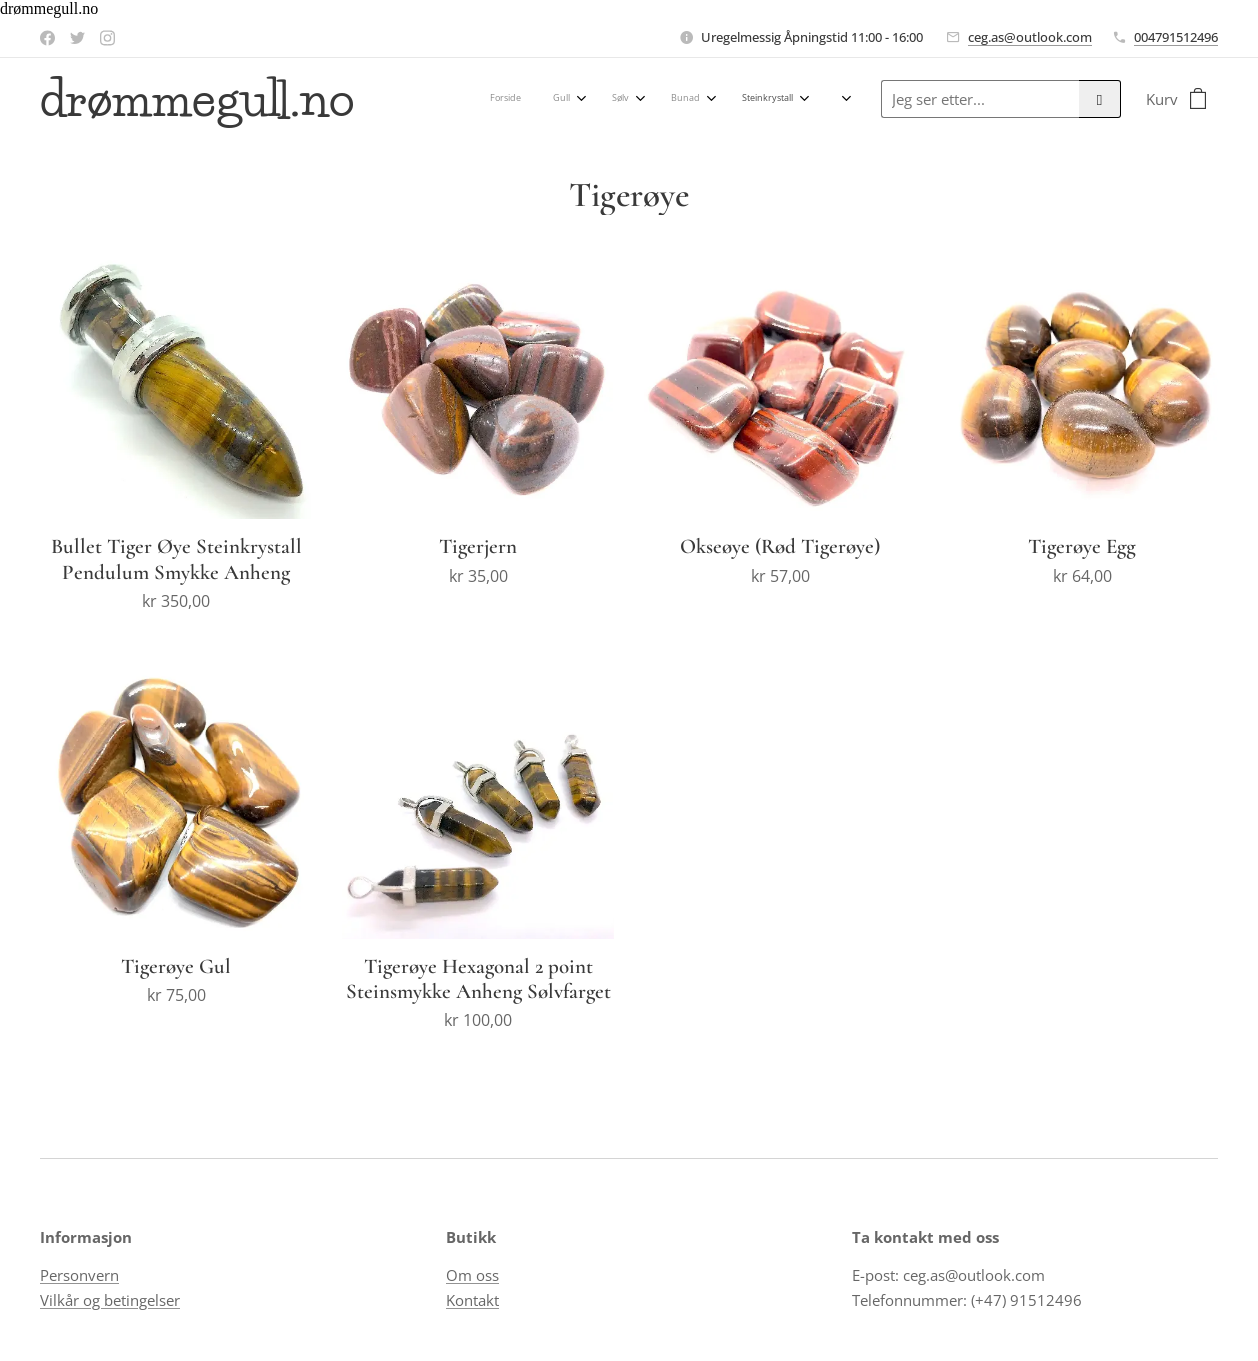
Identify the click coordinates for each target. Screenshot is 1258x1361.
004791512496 (1176, 37)
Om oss (472, 1276)
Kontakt (472, 1300)
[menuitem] (416, 99)
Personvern (79, 1276)
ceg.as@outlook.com (1030, 37)
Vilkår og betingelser (110, 1300)
